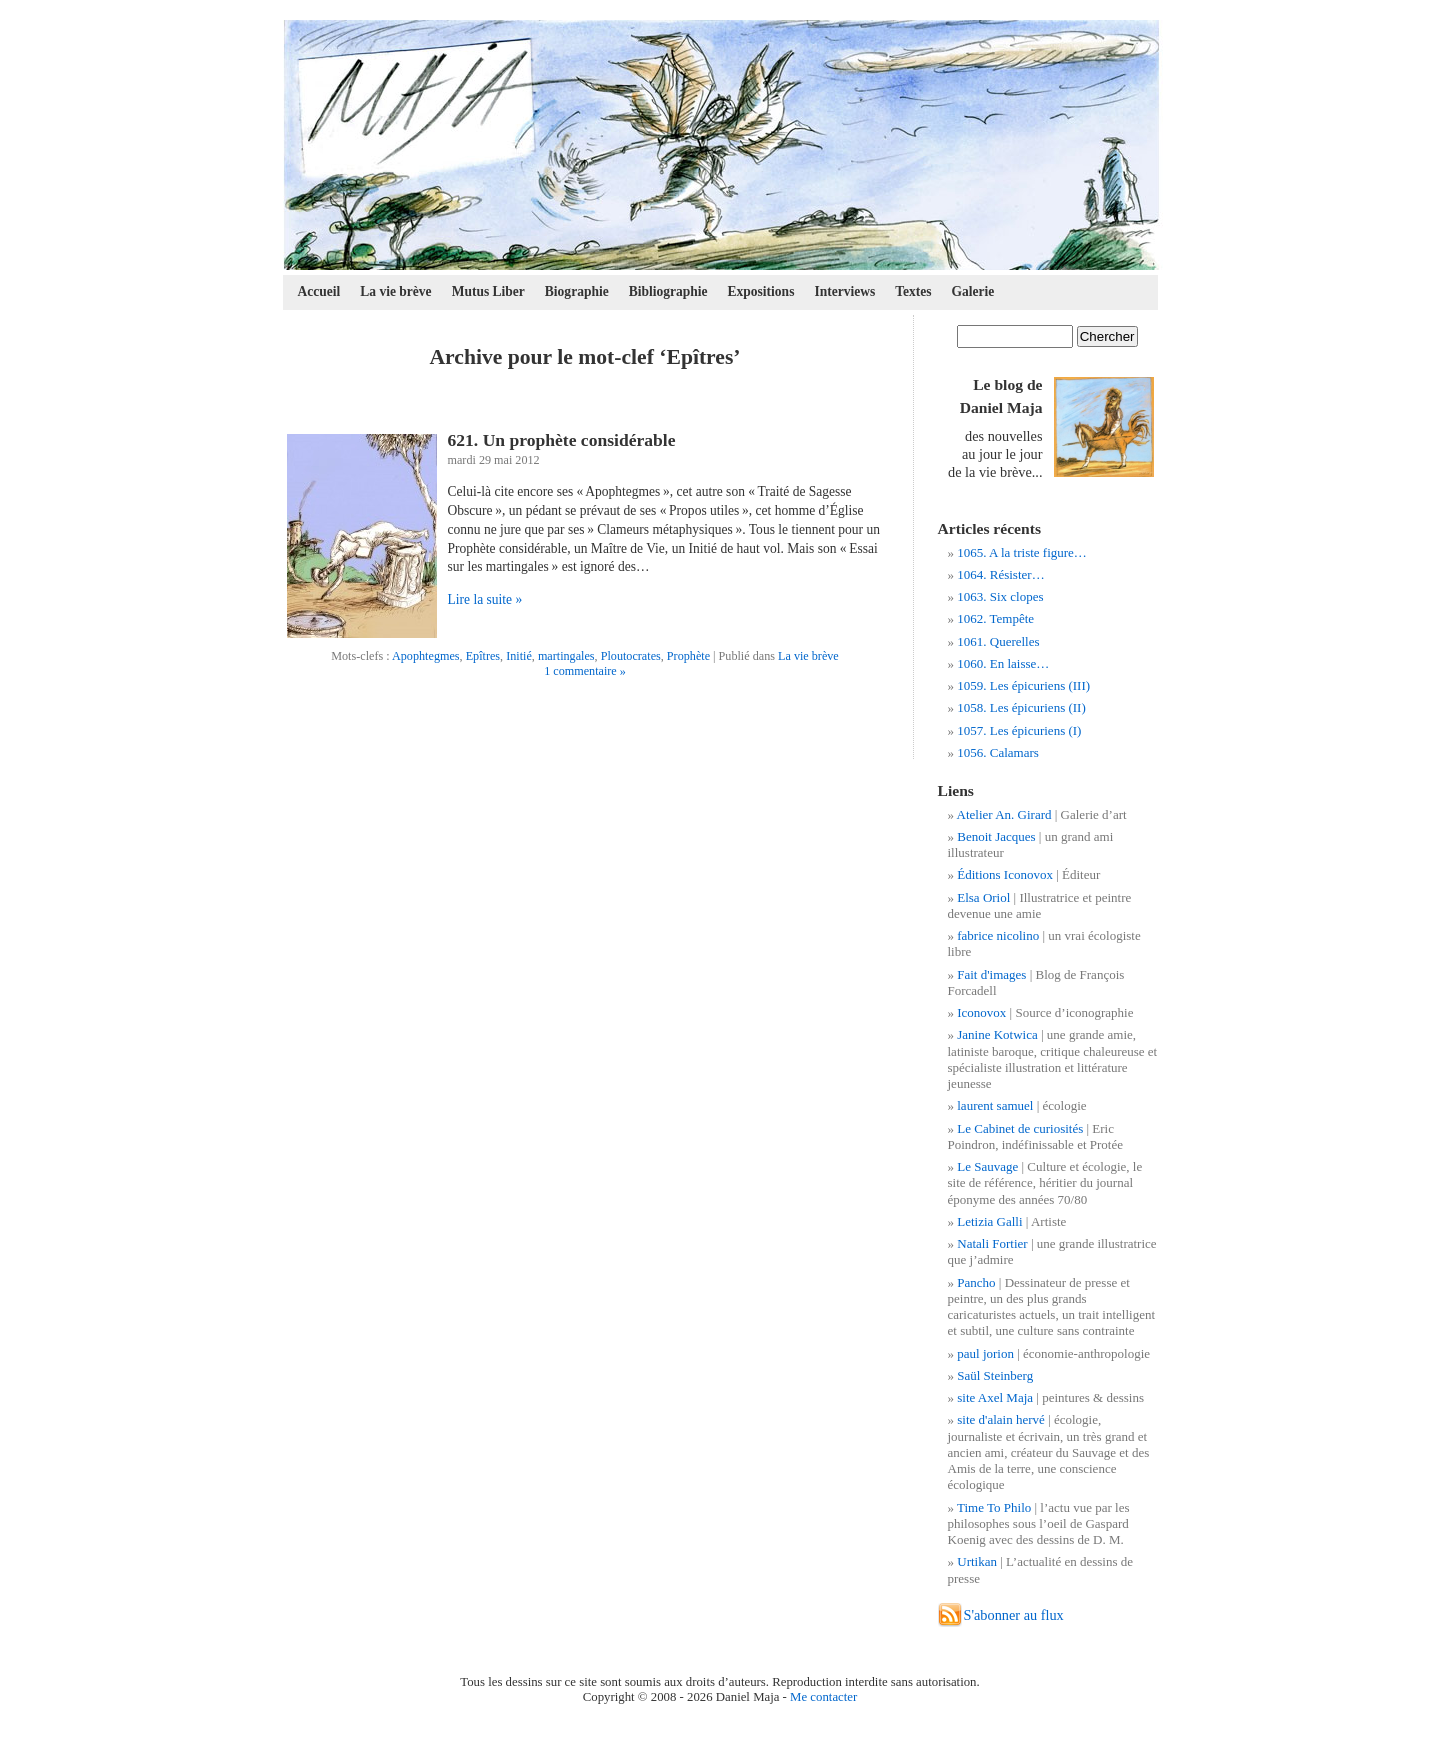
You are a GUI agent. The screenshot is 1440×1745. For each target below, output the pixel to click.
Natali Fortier (992, 1243)
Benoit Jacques (996, 836)
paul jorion (985, 1353)
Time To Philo (994, 1507)
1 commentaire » (585, 671)
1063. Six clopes (1000, 596)
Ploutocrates (631, 656)
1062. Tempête (995, 618)
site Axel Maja (995, 1397)
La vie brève (395, 291)
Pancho (976, 1282)
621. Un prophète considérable (562, 440)
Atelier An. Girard (1004, 814)
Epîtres (483, 656)
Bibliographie (668, 291)
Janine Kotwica (997, 1034)
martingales (566, 656)
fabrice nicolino (998, 935)
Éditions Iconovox (1005, 874)
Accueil (319, 291)
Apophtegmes (426, 656)
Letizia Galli (989, 1221)
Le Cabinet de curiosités (1020, 1128)
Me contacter (823, 1697)
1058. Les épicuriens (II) (1021, 707)
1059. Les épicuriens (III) (1023, 685)
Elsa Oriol (983, 897)
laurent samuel (995, 1105)
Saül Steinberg (995, 1375)
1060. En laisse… (1003, 663)
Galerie (973, 291)
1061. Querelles (998, 641)
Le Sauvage (987, 1166)
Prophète (688, 656)
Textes (913, 291)
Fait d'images (991, 974)
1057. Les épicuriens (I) (1019, 730)
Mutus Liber (488, 291)
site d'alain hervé (1001, 1419)
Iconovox (981, 1012)
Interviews (844, 291)
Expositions (761, 291)
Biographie (577, 291)
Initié (519, 656)
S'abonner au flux (1014, 1615)
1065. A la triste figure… (1022, 552)
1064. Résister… (1000, 574)
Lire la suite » (485, 599)
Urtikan (977, 1561)
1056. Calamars (998, 752)
